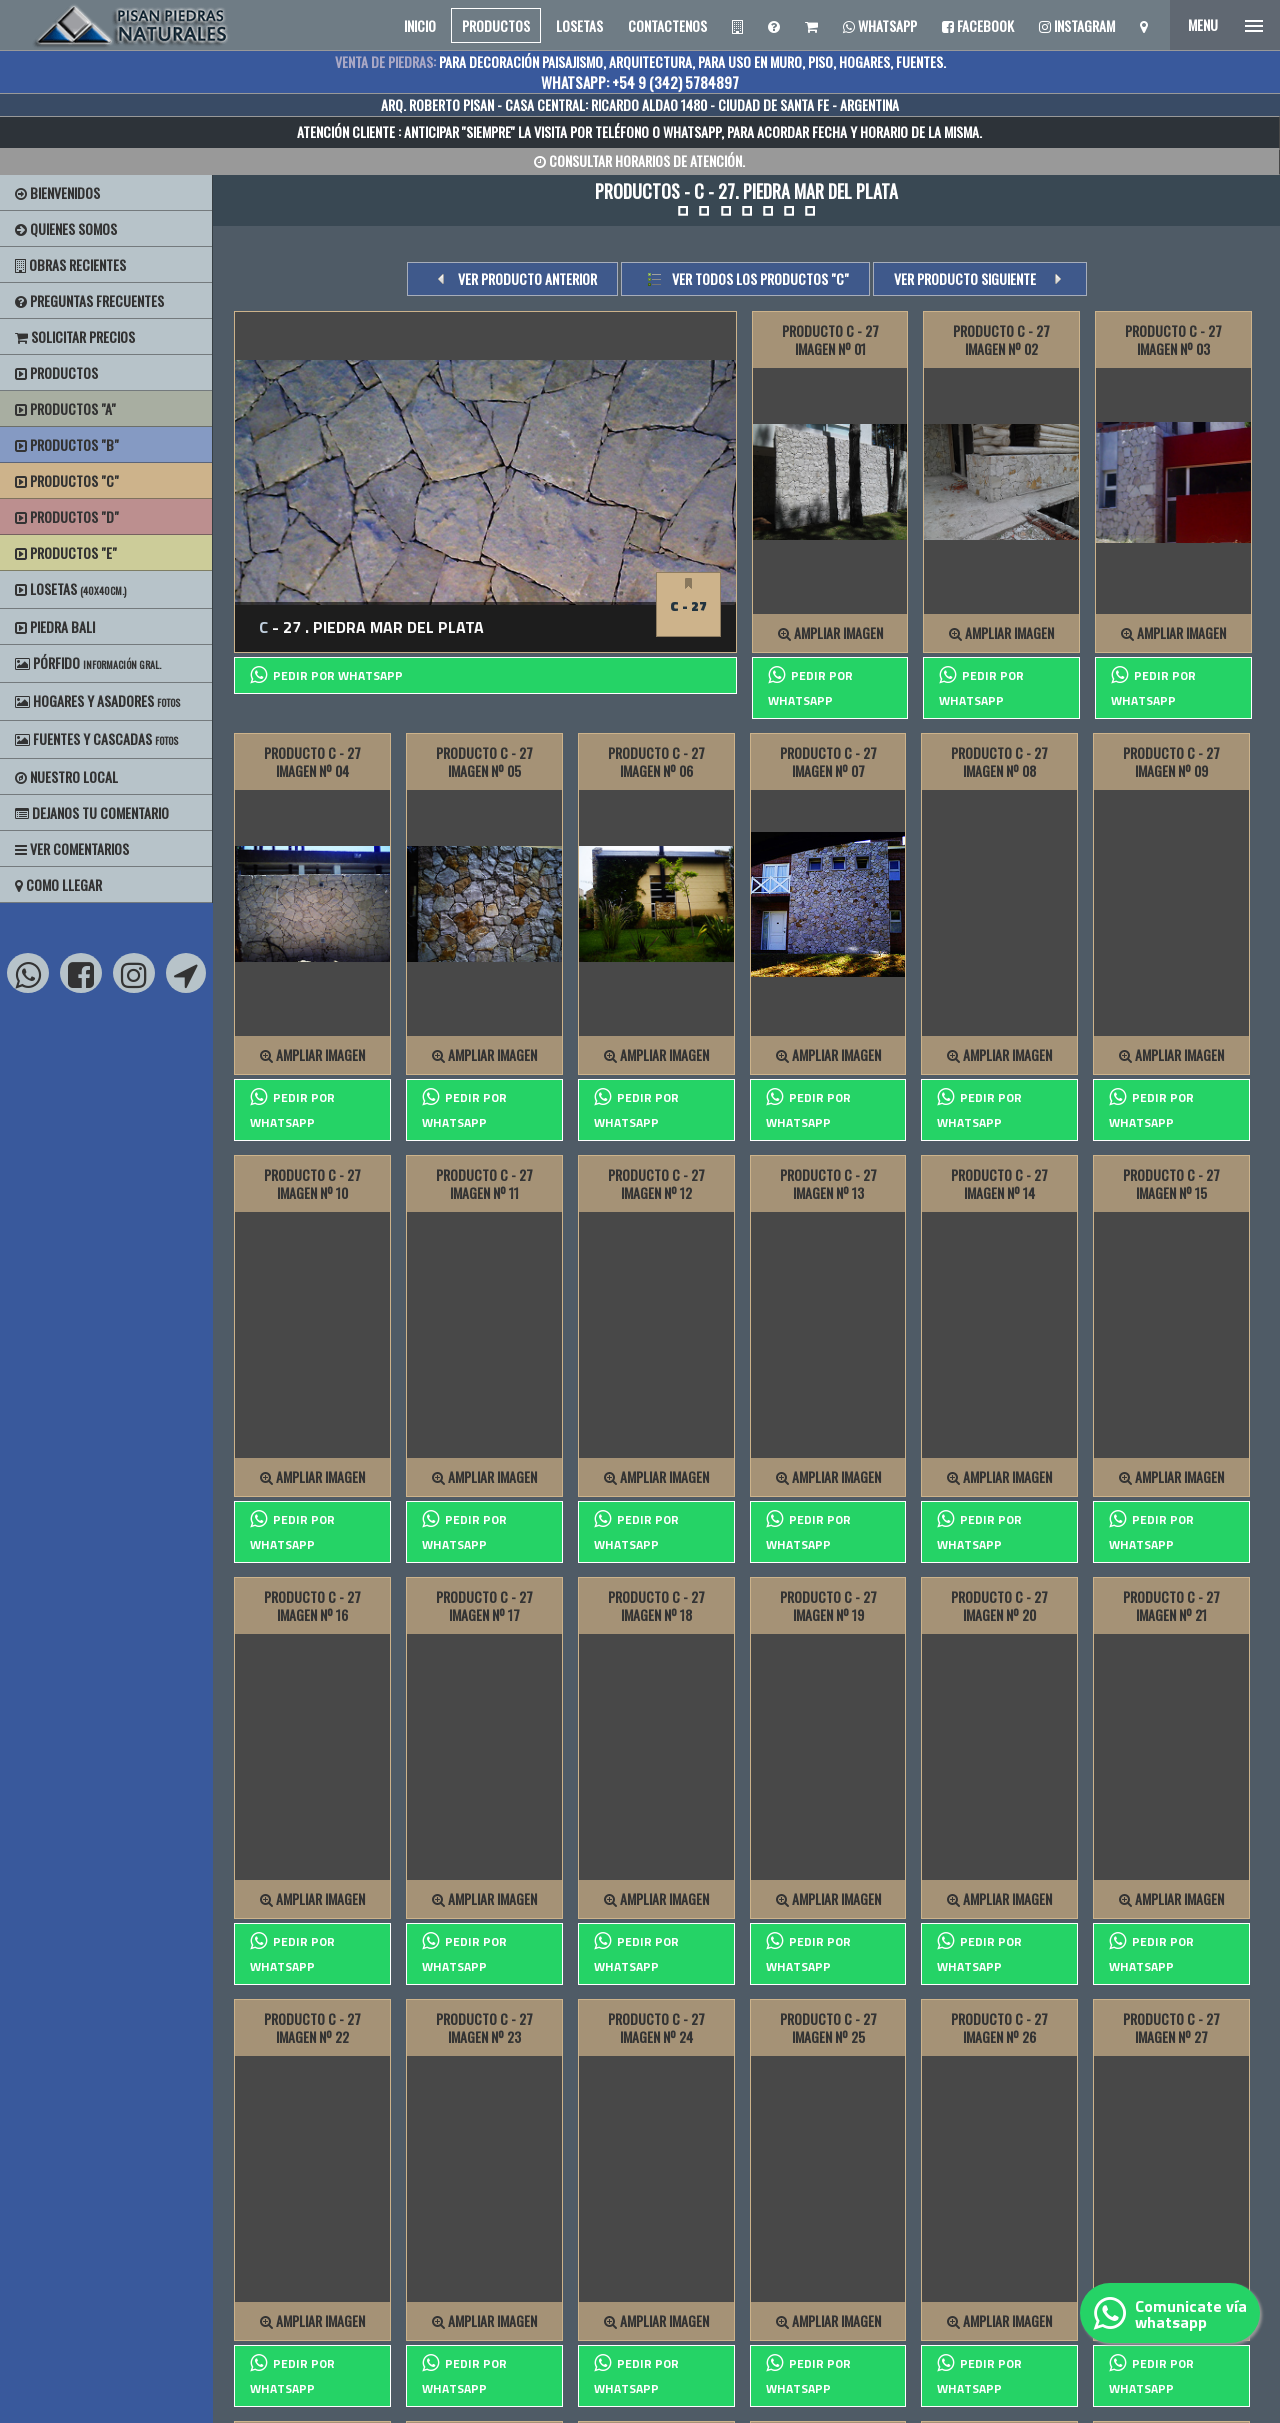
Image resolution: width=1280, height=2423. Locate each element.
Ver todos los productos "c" (760, 278)
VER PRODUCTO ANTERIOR (527, 278)
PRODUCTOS (496, 25)
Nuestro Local (66, 776)
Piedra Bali (55, 626)
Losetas (70, 588)
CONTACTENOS (667, 25)
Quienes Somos (66, 228)
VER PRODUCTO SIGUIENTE (965, 278)
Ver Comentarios (72, 848)
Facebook (978, 25)
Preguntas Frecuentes (89, 300)
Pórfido (88, 662)
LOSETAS (579, 25)
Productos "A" (65, 408)
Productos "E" (66, 552)
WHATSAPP (692, 131)
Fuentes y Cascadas (96, 738)
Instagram (1077, 25)
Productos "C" (67, 480)
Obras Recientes (70, 264)
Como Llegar (58, 884)
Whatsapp (880, 25)
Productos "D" (67, 516)
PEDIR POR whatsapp (326, 675)
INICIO (420, 25)
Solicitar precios (75, 336)
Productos (56, 372)
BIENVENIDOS (57, 192)
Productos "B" (67, 444)
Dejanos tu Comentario (92, 812)
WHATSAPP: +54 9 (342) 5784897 (640, 82)
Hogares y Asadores (97, 700)
